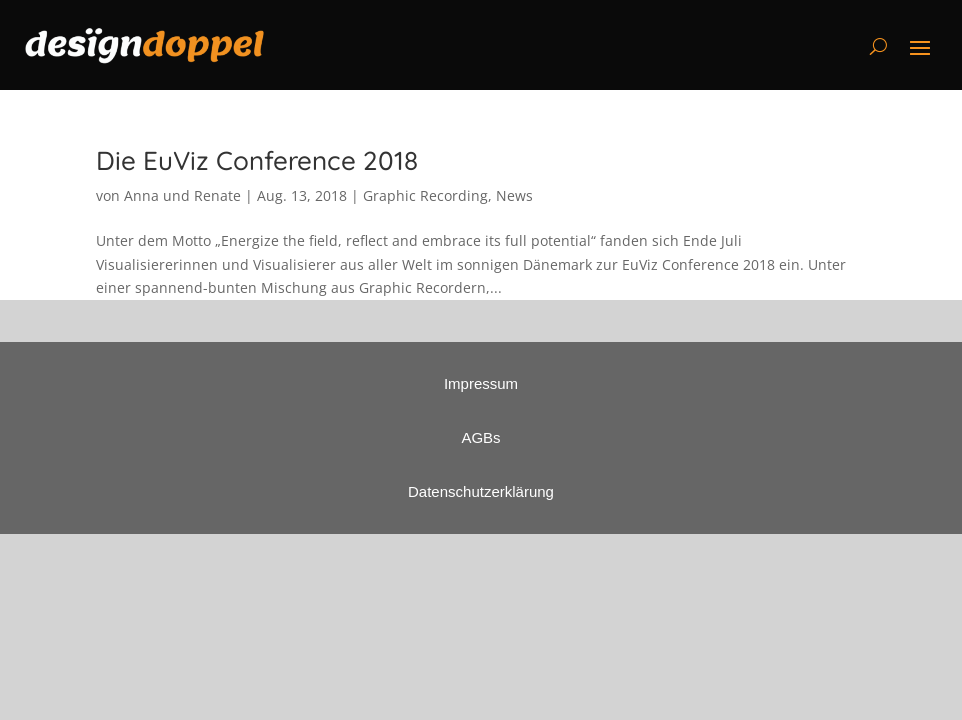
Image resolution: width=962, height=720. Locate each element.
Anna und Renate (182, 195)
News (514, 195)
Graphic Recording (425, 195)
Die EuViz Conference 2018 (257, 160)
